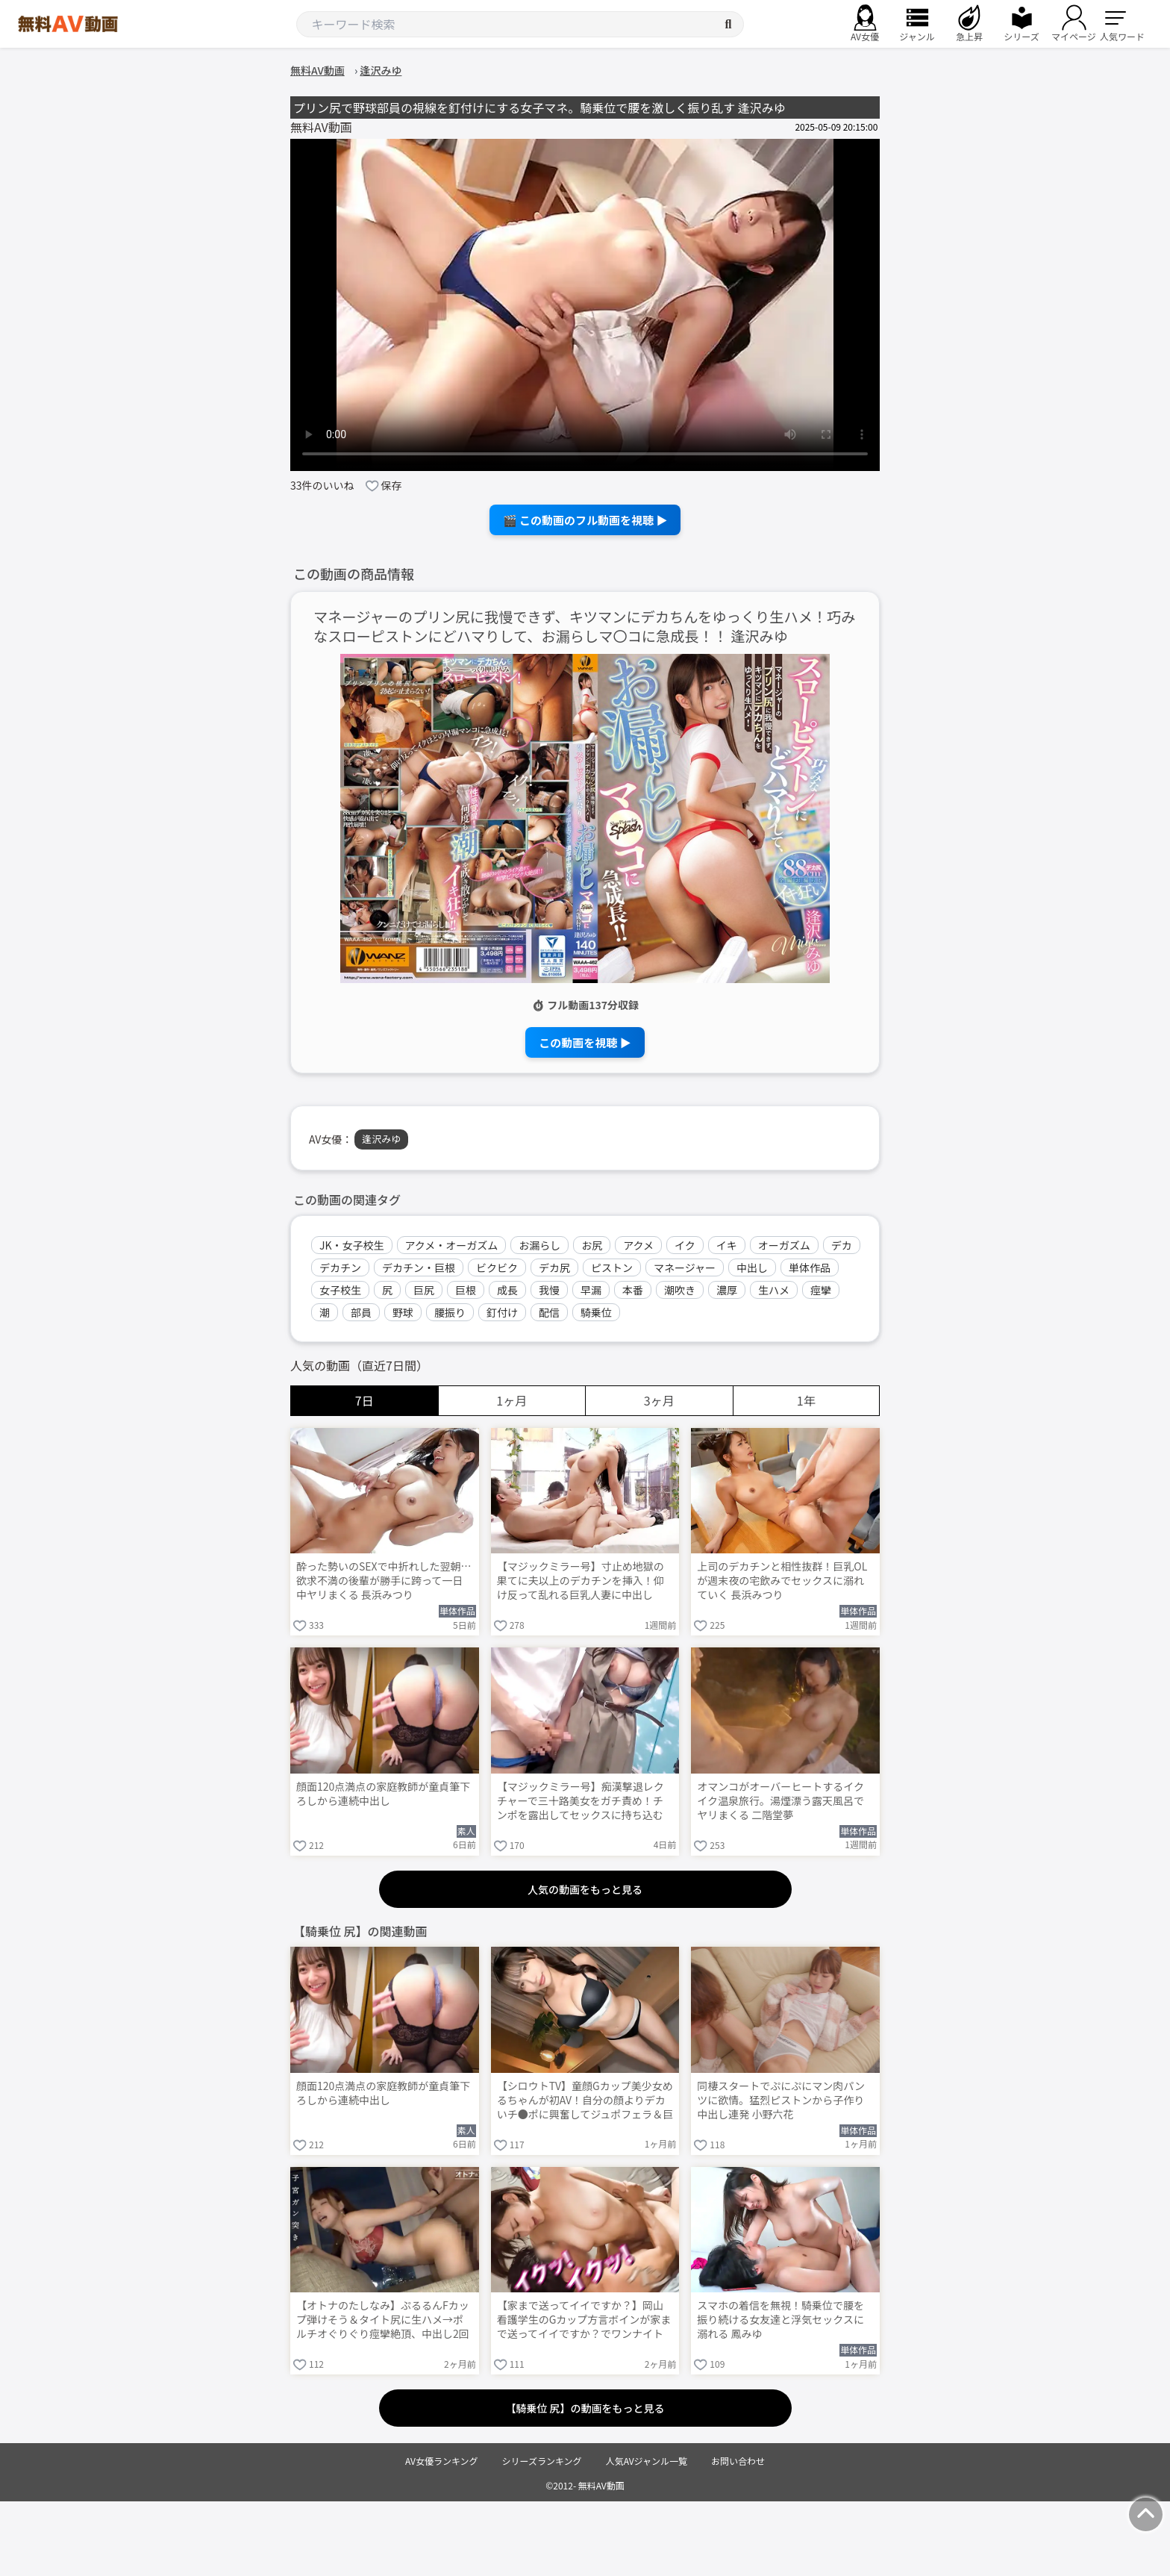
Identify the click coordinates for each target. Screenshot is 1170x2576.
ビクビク (497, 1267)
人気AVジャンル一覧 (646, 2460)
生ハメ (773, 1289)
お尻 (591, 1245)
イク (685, 1245)
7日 (364, 1400)
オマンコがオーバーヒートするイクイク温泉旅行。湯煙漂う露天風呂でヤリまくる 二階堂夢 (780, 1801)
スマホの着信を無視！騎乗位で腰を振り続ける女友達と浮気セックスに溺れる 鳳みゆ (780, 2319)
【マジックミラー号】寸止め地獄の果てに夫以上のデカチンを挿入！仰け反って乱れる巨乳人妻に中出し (580, 1580)
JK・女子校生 (351, 1245)
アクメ (638, 1245)
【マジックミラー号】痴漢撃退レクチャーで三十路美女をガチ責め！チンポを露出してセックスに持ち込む (580, 1801)
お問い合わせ (738, 2460)
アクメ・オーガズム (451, 1245)
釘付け (502, 1312)
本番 (632, 1289)
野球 (402, 1312)
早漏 (591, 1289)
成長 (507, 1289)
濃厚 (726, 1289)
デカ (841, 1245)
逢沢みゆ (381, 1139)
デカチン (340, 1267)
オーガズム (784, 1245)
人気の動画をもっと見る (585, 1889)
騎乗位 (596, 1312)
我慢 (549, 1289)
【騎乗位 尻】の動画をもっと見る (584, 2408)
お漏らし (539, 1245)
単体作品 (809, 1267)
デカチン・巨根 (418, 1267)
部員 (361, 1312)
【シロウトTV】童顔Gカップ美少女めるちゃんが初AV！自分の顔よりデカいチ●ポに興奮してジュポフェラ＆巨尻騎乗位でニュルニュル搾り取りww (585, 2101)
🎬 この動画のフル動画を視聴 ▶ (585, 520)
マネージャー (685, 1267)
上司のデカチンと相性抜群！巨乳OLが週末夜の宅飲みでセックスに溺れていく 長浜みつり (782, 1580)
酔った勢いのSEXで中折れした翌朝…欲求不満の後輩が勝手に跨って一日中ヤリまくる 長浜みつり (384, 1580)
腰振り (450, 1312)
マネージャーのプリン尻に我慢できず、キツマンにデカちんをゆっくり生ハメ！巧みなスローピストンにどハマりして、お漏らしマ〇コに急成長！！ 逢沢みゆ (584, 627)
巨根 (465, 1289)
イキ (726, 1245)
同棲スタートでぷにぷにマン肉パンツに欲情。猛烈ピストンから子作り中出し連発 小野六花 (781, 2100)
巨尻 (423, 1289)
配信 (549, 1312)
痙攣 (820, 1289)
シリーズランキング (542, 2460)
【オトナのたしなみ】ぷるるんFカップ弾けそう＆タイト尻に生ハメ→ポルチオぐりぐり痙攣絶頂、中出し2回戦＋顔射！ (382, 2320)
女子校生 (340, 1289)
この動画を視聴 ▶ (585, 1042)
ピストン (612, 1267)
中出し (752, 1267)
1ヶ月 (511, 1400)
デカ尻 (554, 1267)
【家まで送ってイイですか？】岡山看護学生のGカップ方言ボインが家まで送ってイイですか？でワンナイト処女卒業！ (584, 2320)
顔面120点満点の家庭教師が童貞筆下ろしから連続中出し (383, 1794)
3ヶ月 (659, 1400)
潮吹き (679, 1289)
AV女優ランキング (441, 2460)
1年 (806, 1400)
